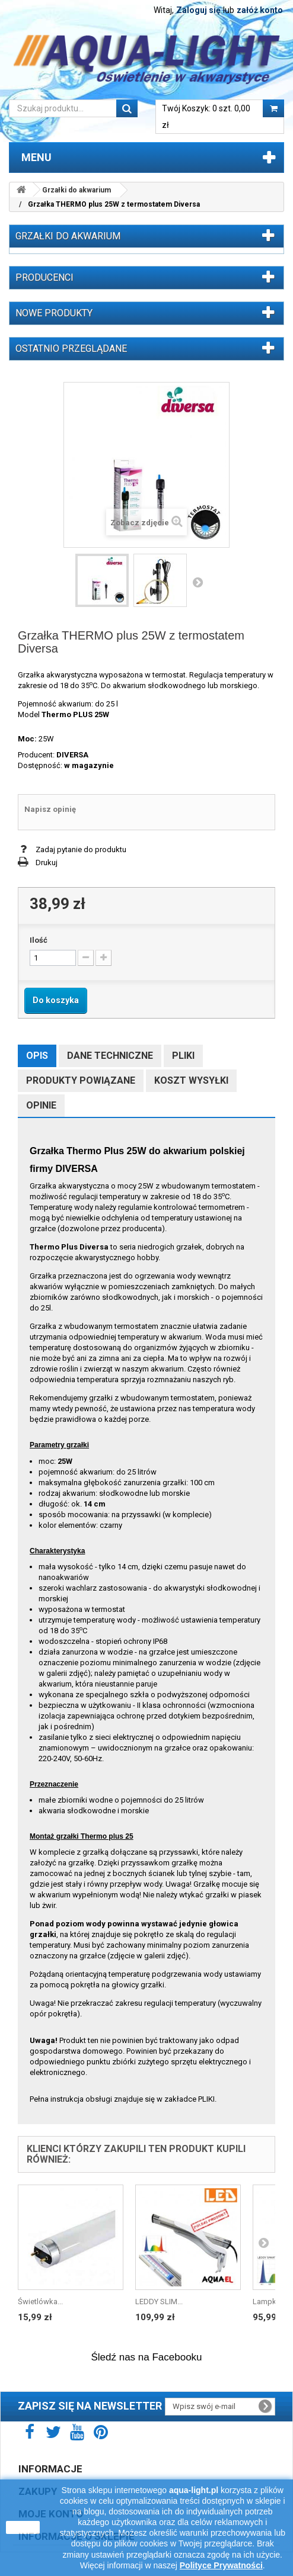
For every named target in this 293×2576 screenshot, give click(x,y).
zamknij (23, 2527)
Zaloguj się (198, 10)
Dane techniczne (110, 1055)
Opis (37, 1055)
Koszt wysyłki (191, 1080)
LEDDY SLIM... (159, 2301)
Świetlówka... (40, 2301)
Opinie (41, 1105)
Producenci (44, 277)
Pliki (183, 1055)
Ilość (38, 940)
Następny (197, 582)
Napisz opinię (50, 809)
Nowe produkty (54, 313)
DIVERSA (72, 754)
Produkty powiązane (80, 1080)
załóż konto (260, 10)
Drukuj (47, 862)
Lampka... (269, 2301)
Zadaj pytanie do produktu (81, 849)
